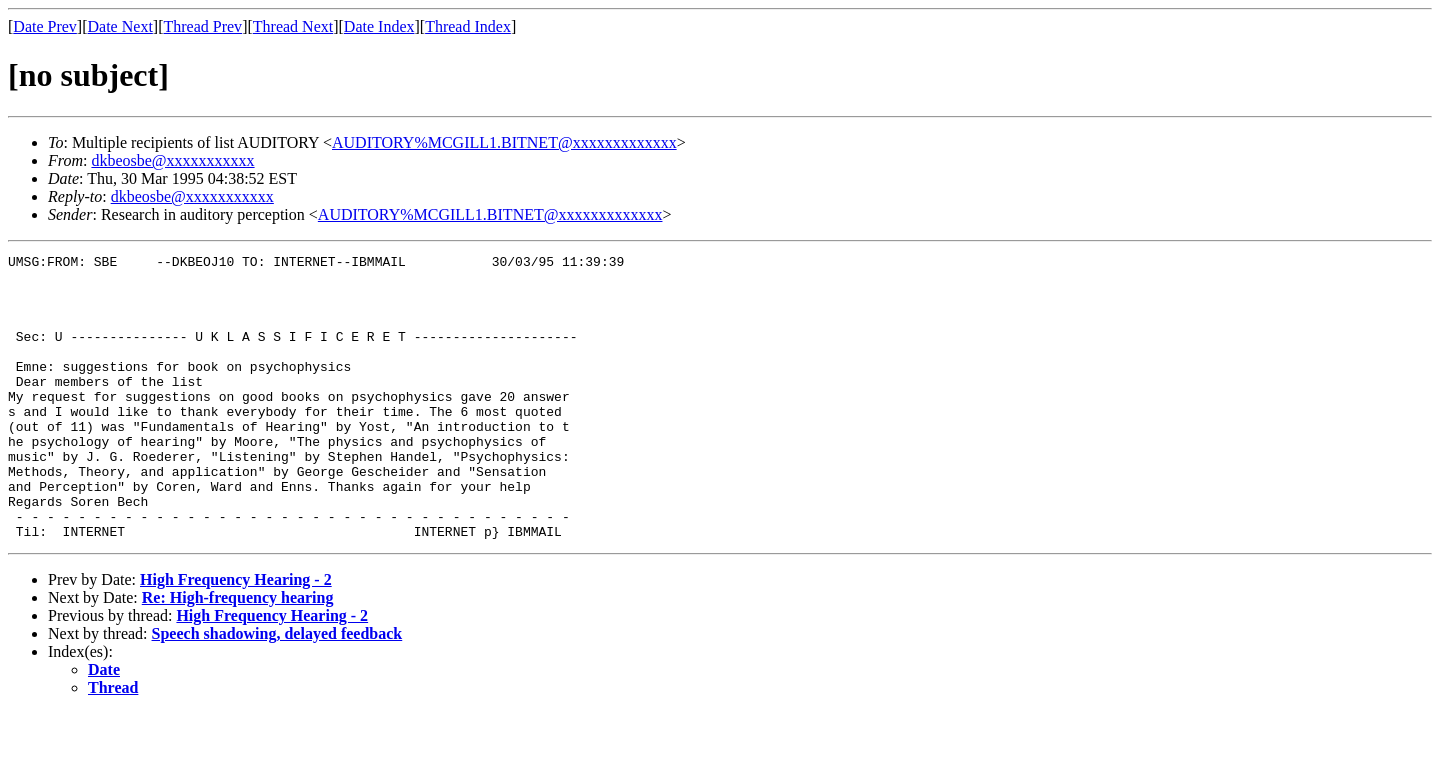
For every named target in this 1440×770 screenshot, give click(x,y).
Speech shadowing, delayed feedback (277, 690)
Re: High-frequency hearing (238, 654)
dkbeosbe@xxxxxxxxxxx (172, 160)
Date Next (120, 26)
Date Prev (45, 26)
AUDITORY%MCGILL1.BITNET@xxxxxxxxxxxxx (504, 142)
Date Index (379, 26)
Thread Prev (202, 26)
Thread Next (293, 26)
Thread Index (468, 26)
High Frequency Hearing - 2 (236, 636)
